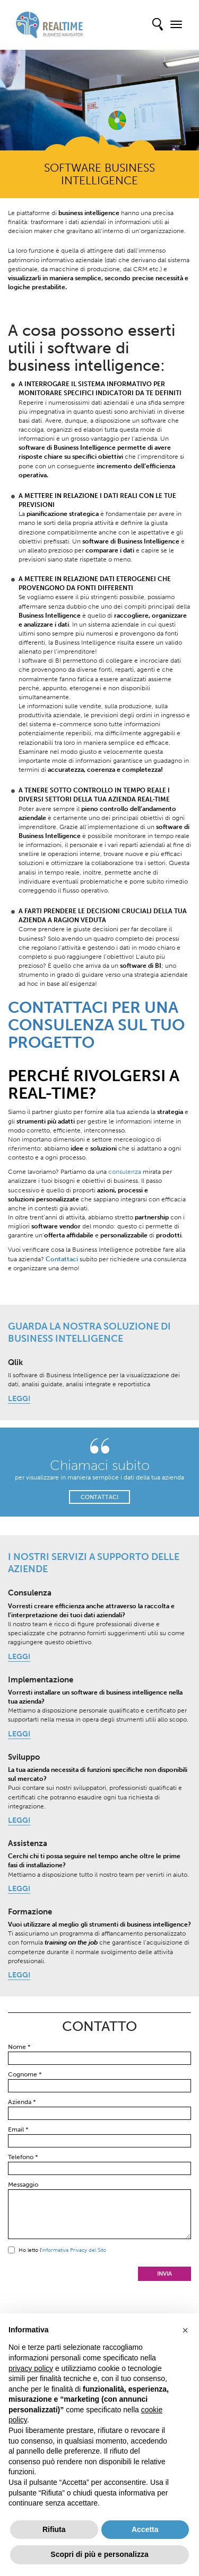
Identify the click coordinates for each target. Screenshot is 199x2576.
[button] (185, 2330)
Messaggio (23, 2184)
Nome (19, 2047)
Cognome (25, 2074)
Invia (164, 2273)
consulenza (124, 1171)
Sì (11, 2250)
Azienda (22, 2102)
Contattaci (62, 1259)
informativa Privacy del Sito (74, 2250)
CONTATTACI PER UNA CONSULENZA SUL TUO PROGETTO (96, 1025)
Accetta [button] (145, 2529)
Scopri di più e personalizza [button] (99, 2554)
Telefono (23, 2157)
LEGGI (19, 1398)
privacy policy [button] (30, 2368)
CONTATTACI (99, 1497)
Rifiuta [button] (54, 2529)
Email (18, 2129)
